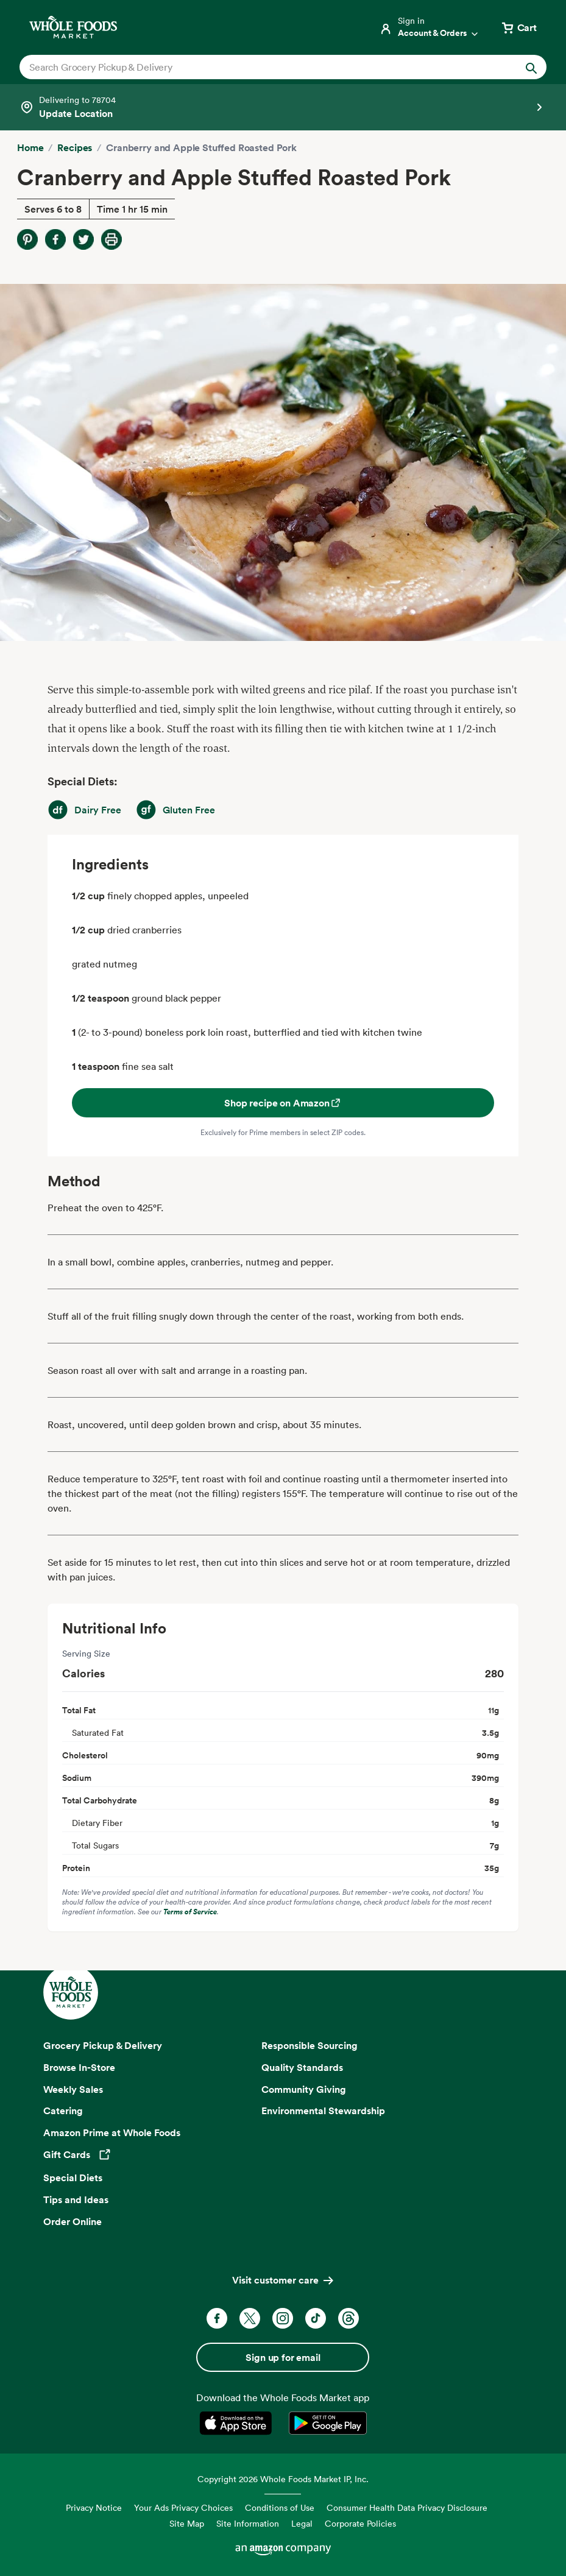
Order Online (72, 2221)
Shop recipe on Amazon (283, 1102)
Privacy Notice (94, 2507)
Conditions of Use (279, 2507)
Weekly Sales (73, 2089)
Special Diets (72, 2177)
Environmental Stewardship (323, 2110)
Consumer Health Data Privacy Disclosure (407, 2507)
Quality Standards (302, 2067)
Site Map (186, 2523)
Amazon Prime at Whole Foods (111, 2132)
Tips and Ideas (75, 2199)
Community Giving (303, 2089)
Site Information (247, 2523)
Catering (63, 2110)
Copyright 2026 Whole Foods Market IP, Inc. (283, 2479)
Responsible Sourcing (309, 2045)
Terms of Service (190, 1911)
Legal (302, 2523)
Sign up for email (283, 2357)
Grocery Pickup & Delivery (102, 2045)
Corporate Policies (360, 2523)
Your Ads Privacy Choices (183, 2507)
